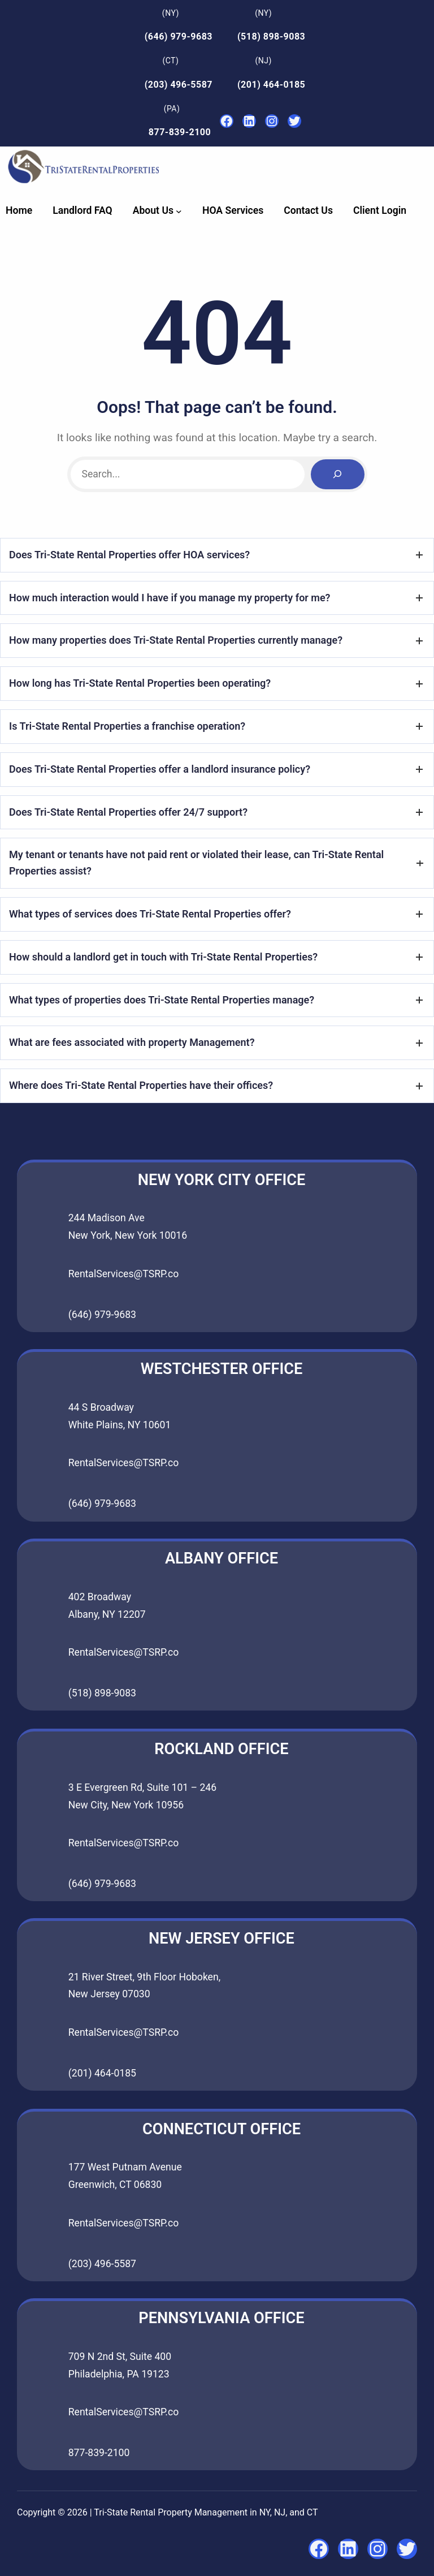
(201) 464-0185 (271, 84)
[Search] (337, 474)
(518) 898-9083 (271, 36)
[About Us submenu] (179, 211)
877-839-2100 (180, 132)
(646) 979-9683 (178, 36)
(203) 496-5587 (178, 84)
